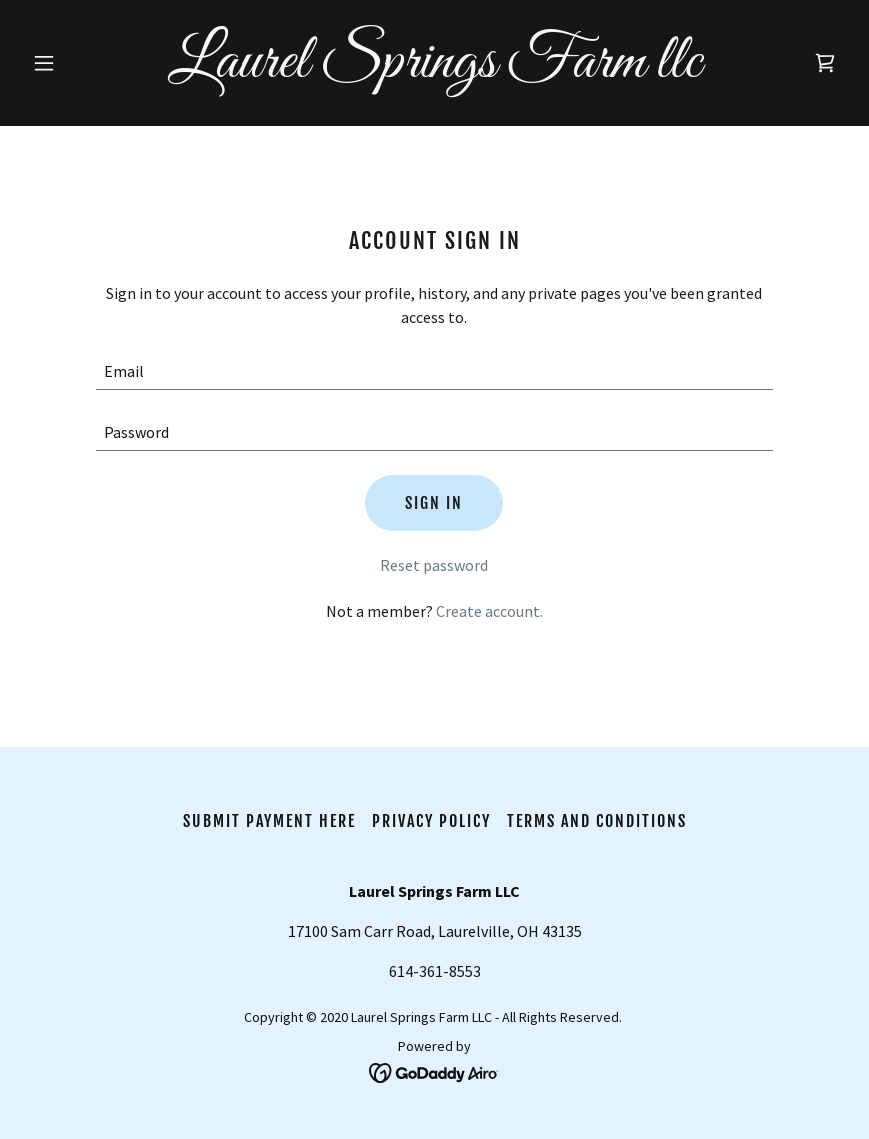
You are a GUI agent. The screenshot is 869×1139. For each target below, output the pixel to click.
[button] (85, 63)
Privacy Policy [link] (431, 821)
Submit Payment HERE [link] (269, 821)
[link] (434, 71)
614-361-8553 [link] (435, 971)
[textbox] (434, 371)
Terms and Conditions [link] (597, 821)
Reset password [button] (434, 565)
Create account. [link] (489, 611)
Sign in (434, 503)
